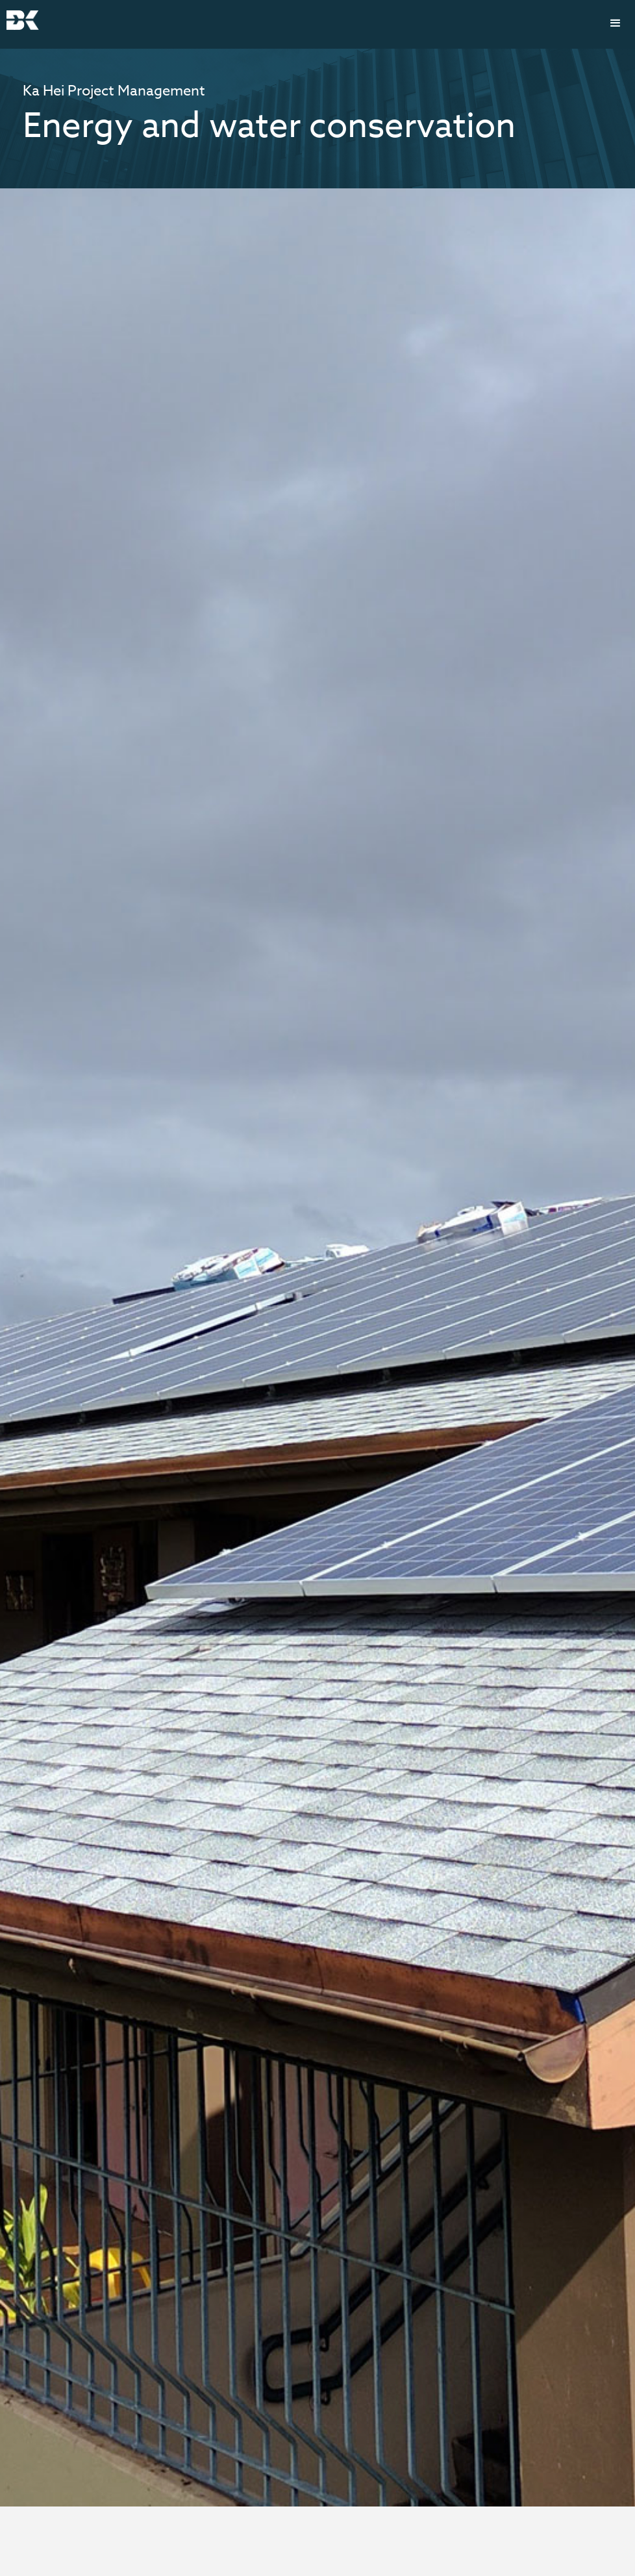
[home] (22, 20)
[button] (615, 23)
